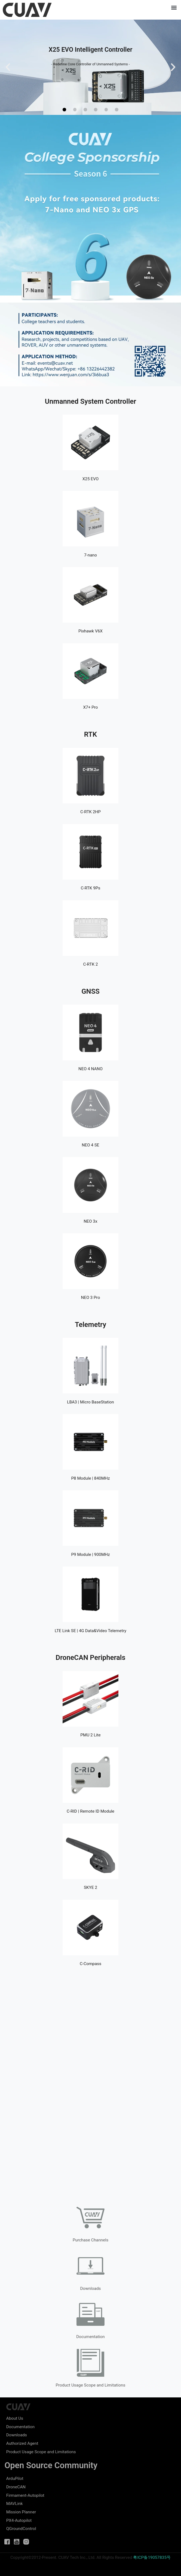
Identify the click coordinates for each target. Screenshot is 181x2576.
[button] (173, 7)
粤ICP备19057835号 (152, 2557)
